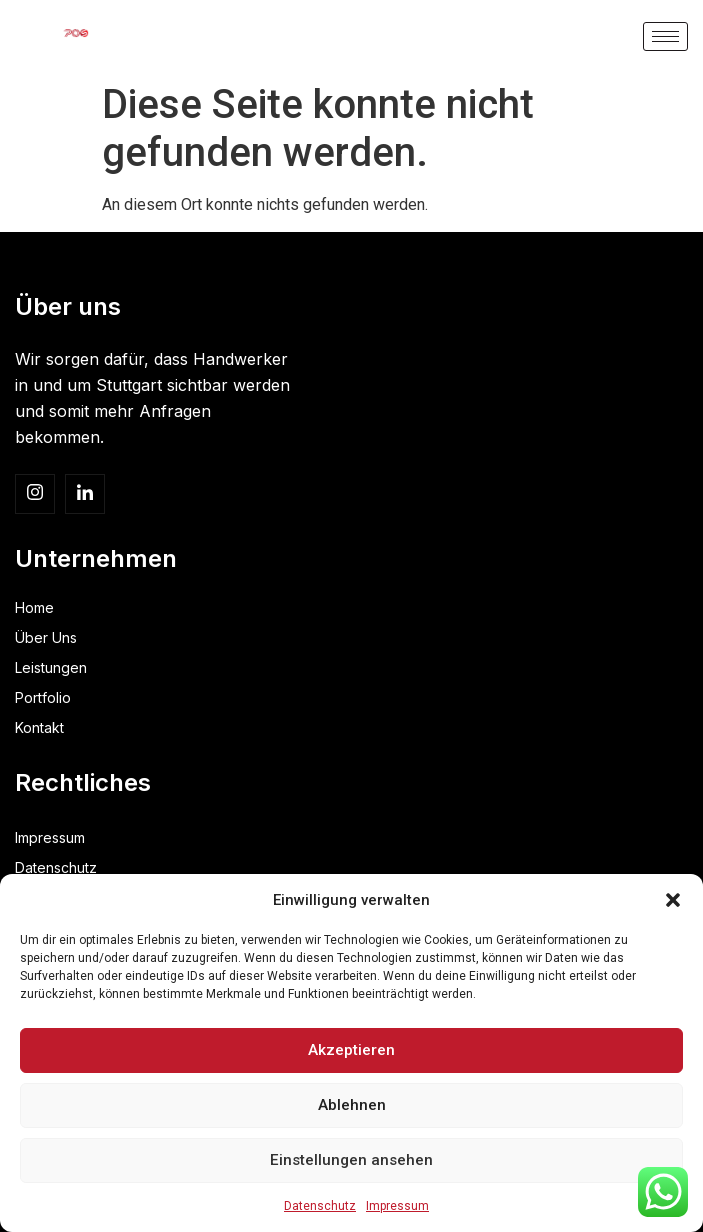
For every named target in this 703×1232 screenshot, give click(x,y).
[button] (673, 900)
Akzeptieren (352, 1051)
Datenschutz (320, 1206)
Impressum (397, 1206)
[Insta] (35, 494)
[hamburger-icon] (665, 36)
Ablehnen (352, 1106)
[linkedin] (85, 494)
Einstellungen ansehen (352, 1161)
